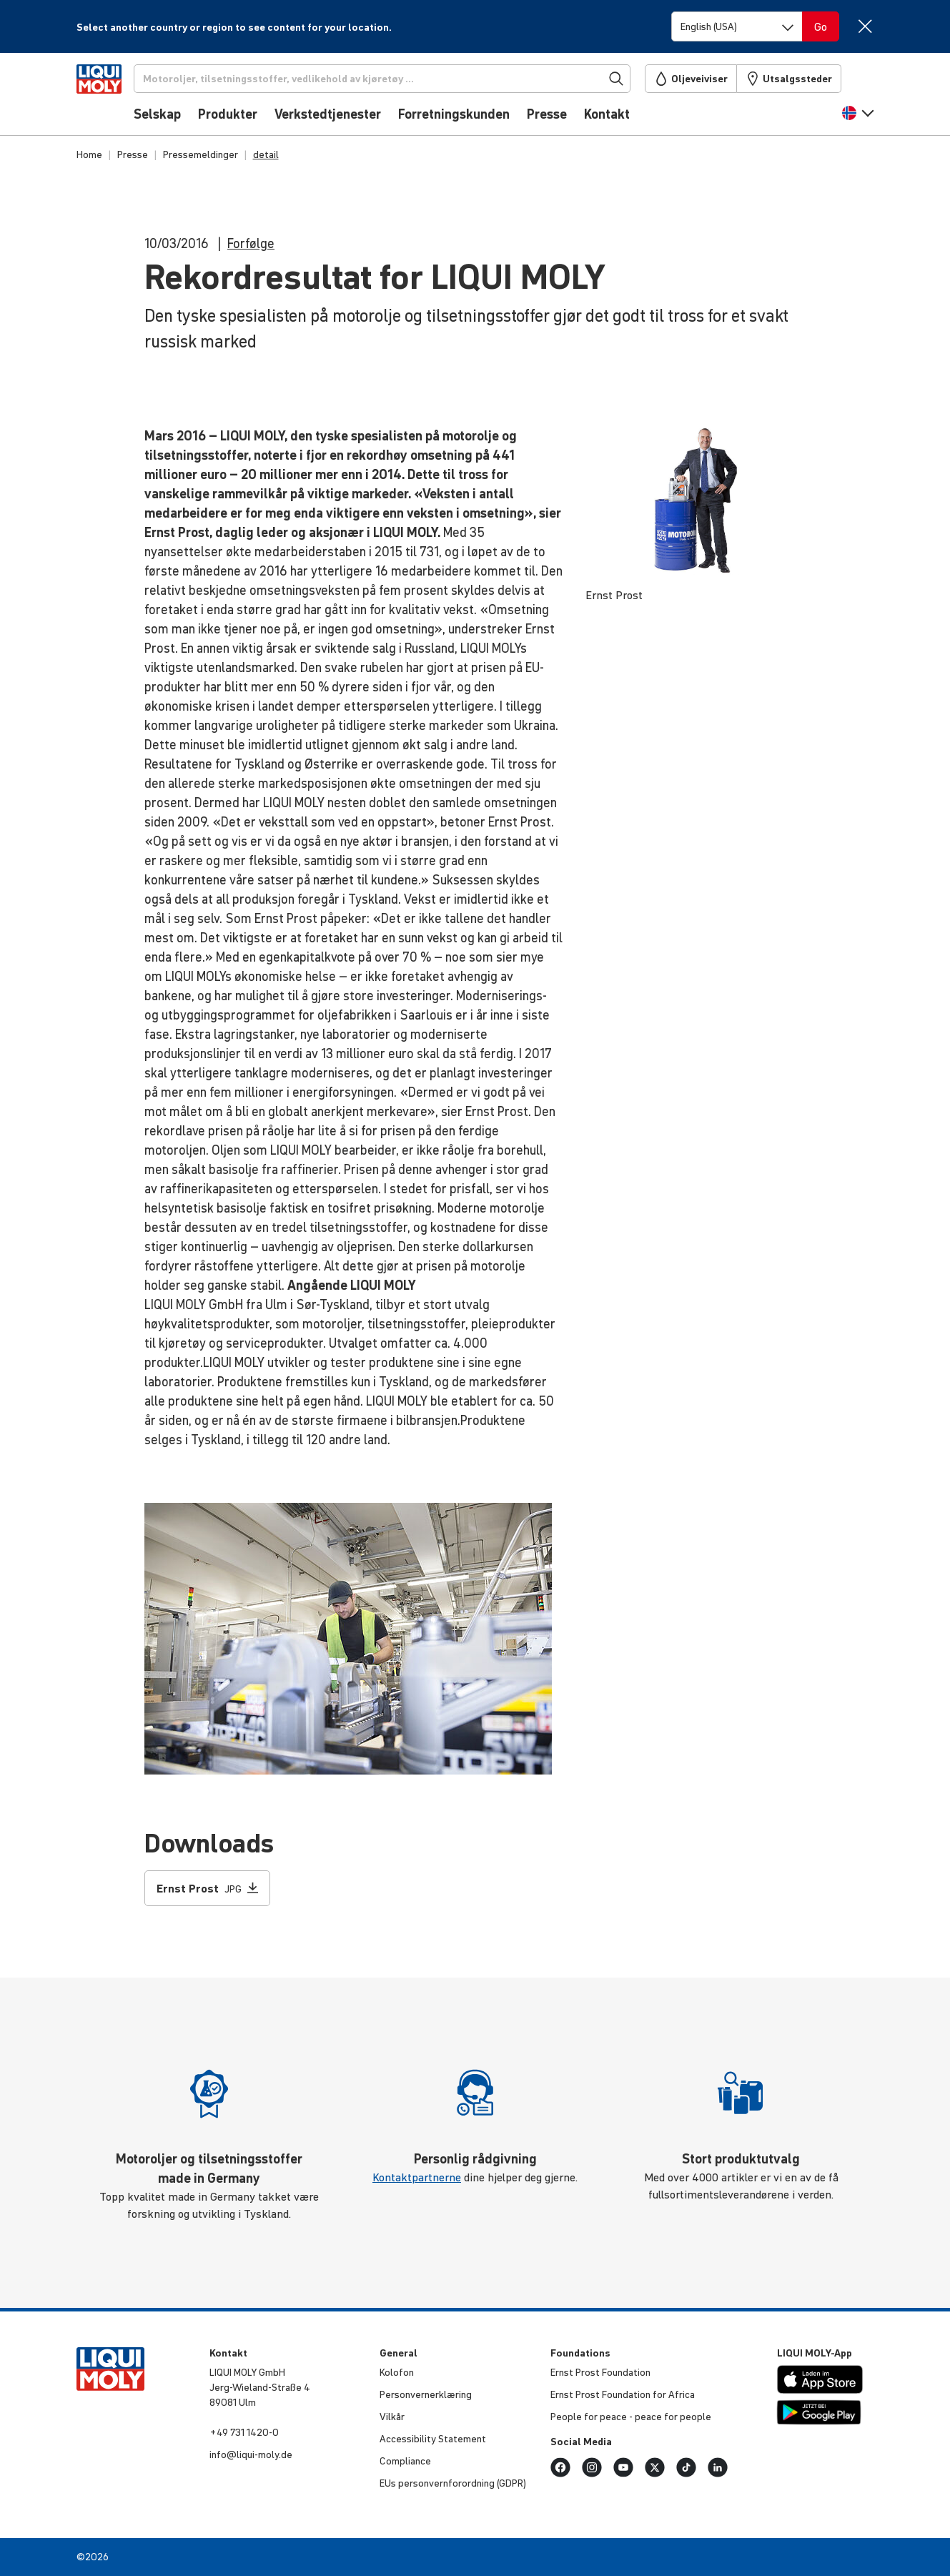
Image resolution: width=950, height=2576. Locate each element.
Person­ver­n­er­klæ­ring (426, 2394)
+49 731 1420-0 (244, 2432)
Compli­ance (405, 2461)
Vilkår (392, 2416)
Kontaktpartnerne (416, 2177)
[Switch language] (737, 26)
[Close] (865, 26)
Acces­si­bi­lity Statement (433, 2439)
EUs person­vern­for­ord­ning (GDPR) (453, 2483)
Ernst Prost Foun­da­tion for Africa (622, 2394)
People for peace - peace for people (630, 2416)
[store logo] (119, 98)
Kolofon (397, 2372)
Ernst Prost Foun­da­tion (600, 2372)
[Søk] (405, 78)
